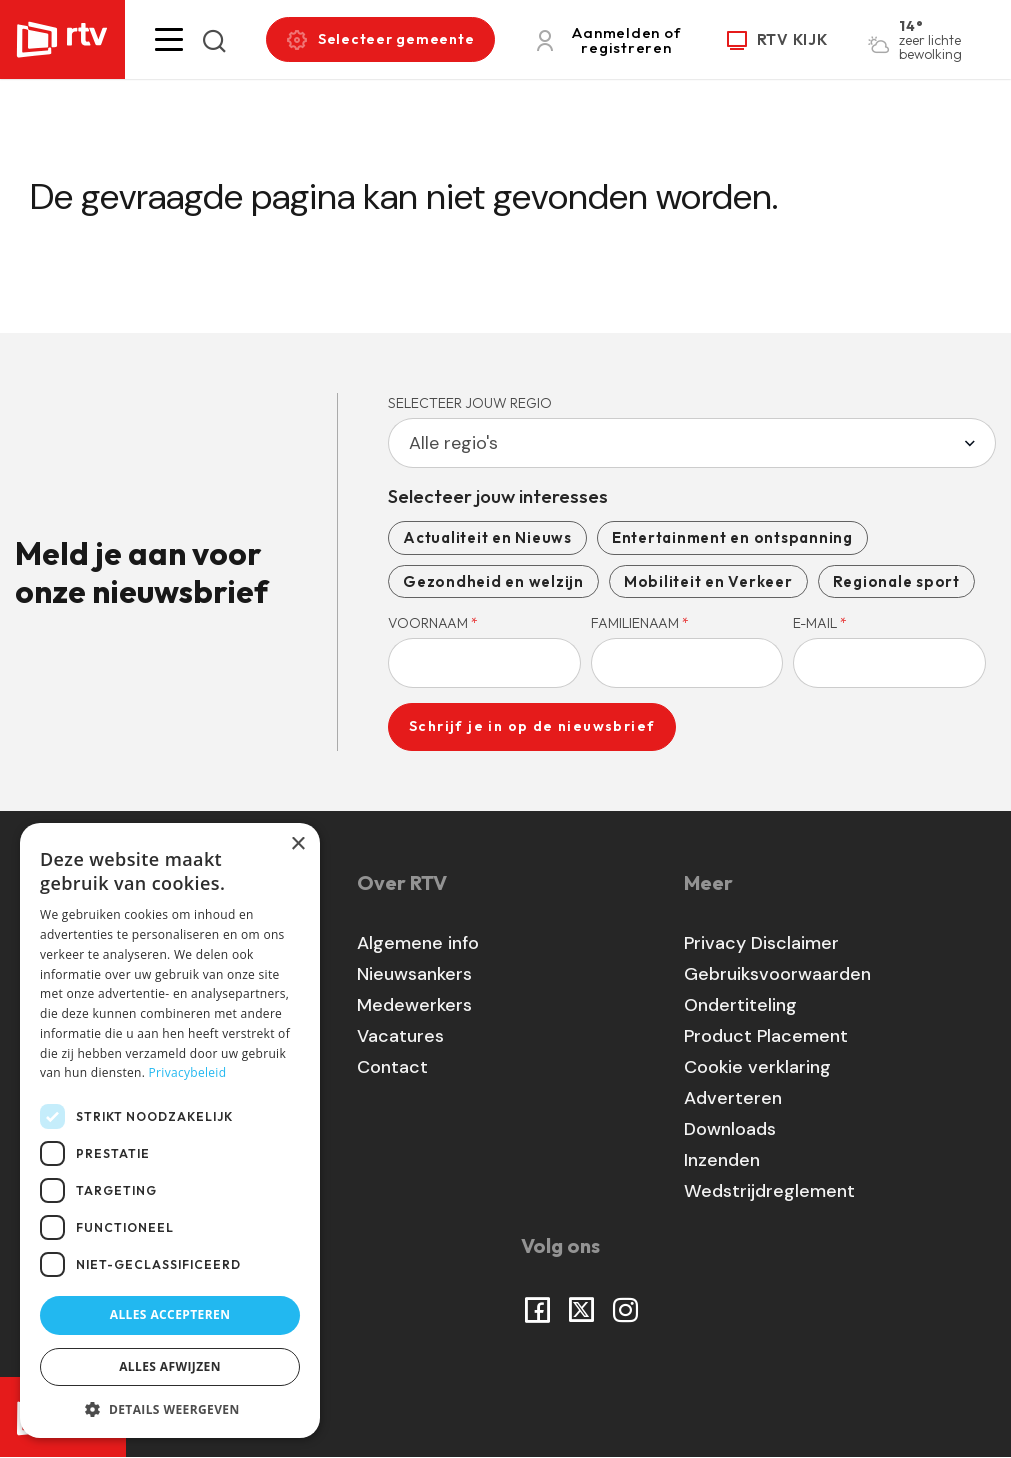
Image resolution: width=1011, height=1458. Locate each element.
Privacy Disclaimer (761, 943)
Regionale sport (896, 581)
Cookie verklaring (757, 1067)
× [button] (297, 844)
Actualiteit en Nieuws (487, 537)
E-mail (820, 623)
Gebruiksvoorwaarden (777, 974)
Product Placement (766, 1036)
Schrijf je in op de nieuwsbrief (532, 726)
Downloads (730, 1129)
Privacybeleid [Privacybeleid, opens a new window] (188, 1072)
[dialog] (170, 1130)
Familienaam (640, 623)
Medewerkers (414, 1005)
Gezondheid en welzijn (493, 581)
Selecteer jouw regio (470, 403)
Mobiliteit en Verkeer (708, 581)
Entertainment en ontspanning (732, 537)
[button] (169, 39)
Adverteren (733, 1098)
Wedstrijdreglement (769, 1191)
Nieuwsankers (414, 974)
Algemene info (418, 943)
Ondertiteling (740, 1005)
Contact (392, 1067)
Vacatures (400, 1036)
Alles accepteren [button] (170, 1314)
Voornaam (433, 623)
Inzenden (722, 1160)
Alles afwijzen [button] (170, 1366)
